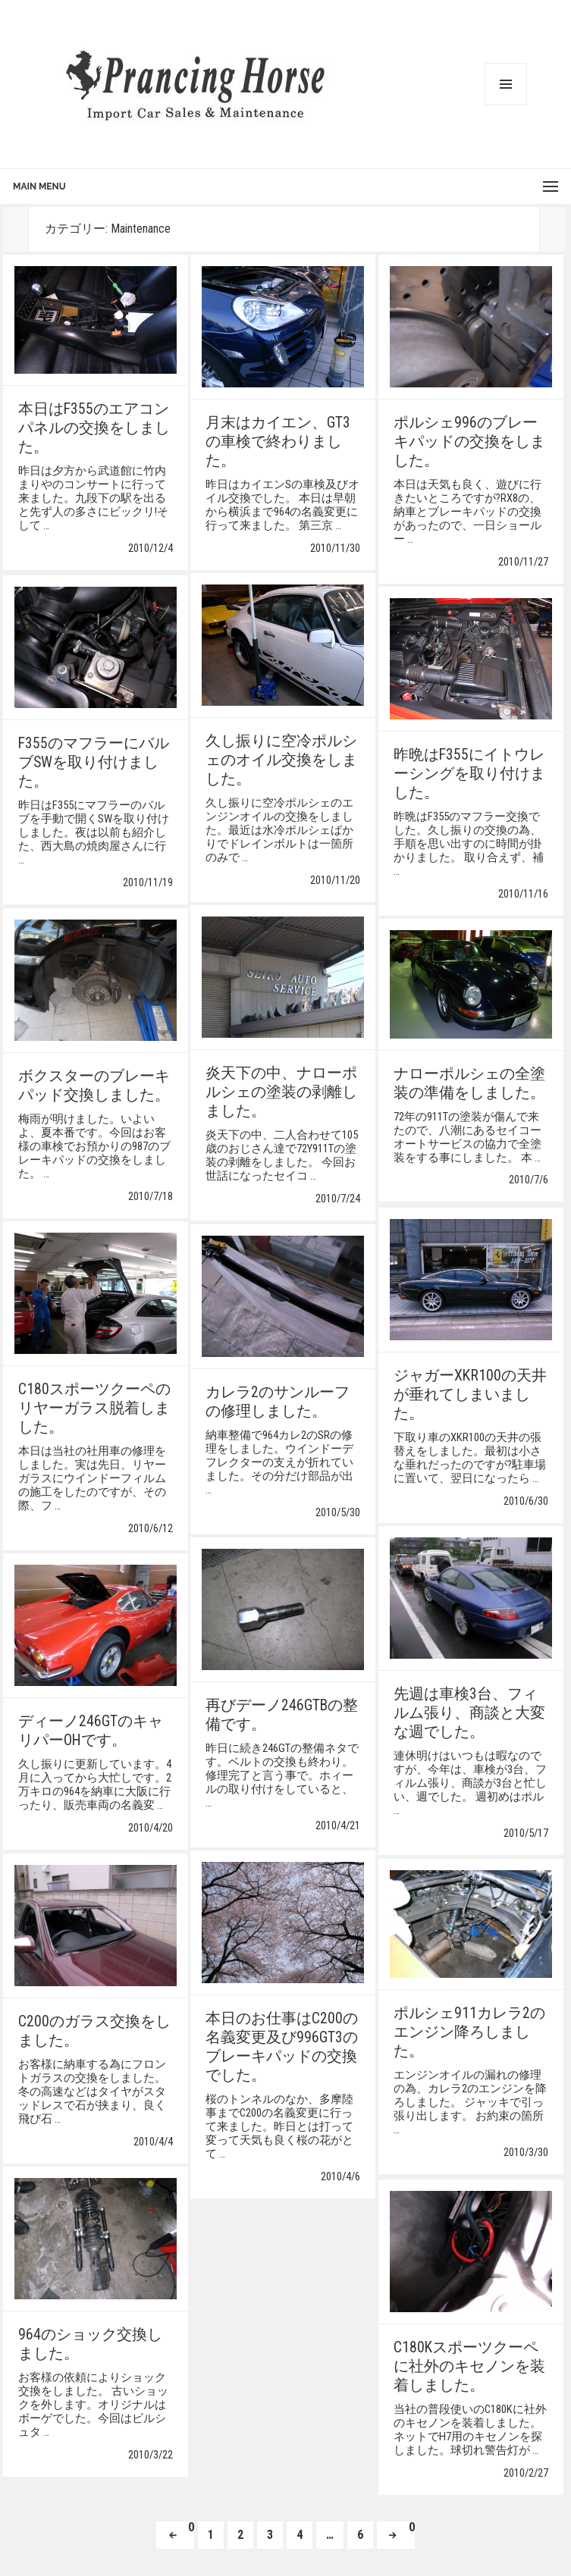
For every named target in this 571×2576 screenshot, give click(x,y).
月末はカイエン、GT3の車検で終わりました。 (277, 441)
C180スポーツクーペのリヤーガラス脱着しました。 (94, 1408)
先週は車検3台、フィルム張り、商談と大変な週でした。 (469, 1713)
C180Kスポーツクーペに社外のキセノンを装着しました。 (469, 2366)
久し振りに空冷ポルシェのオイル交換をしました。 (281, 760)
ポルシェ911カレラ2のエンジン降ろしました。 (469, 2034)
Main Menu (39, 186)
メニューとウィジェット (506, 84)
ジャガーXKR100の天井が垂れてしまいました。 (470, 1394)
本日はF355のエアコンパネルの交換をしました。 (94, 430)
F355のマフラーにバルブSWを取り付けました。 (93, 762)
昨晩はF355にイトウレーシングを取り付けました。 (469, 773)
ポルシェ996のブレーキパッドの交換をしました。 (469, 441)
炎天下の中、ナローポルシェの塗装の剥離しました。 (281, 1092)
